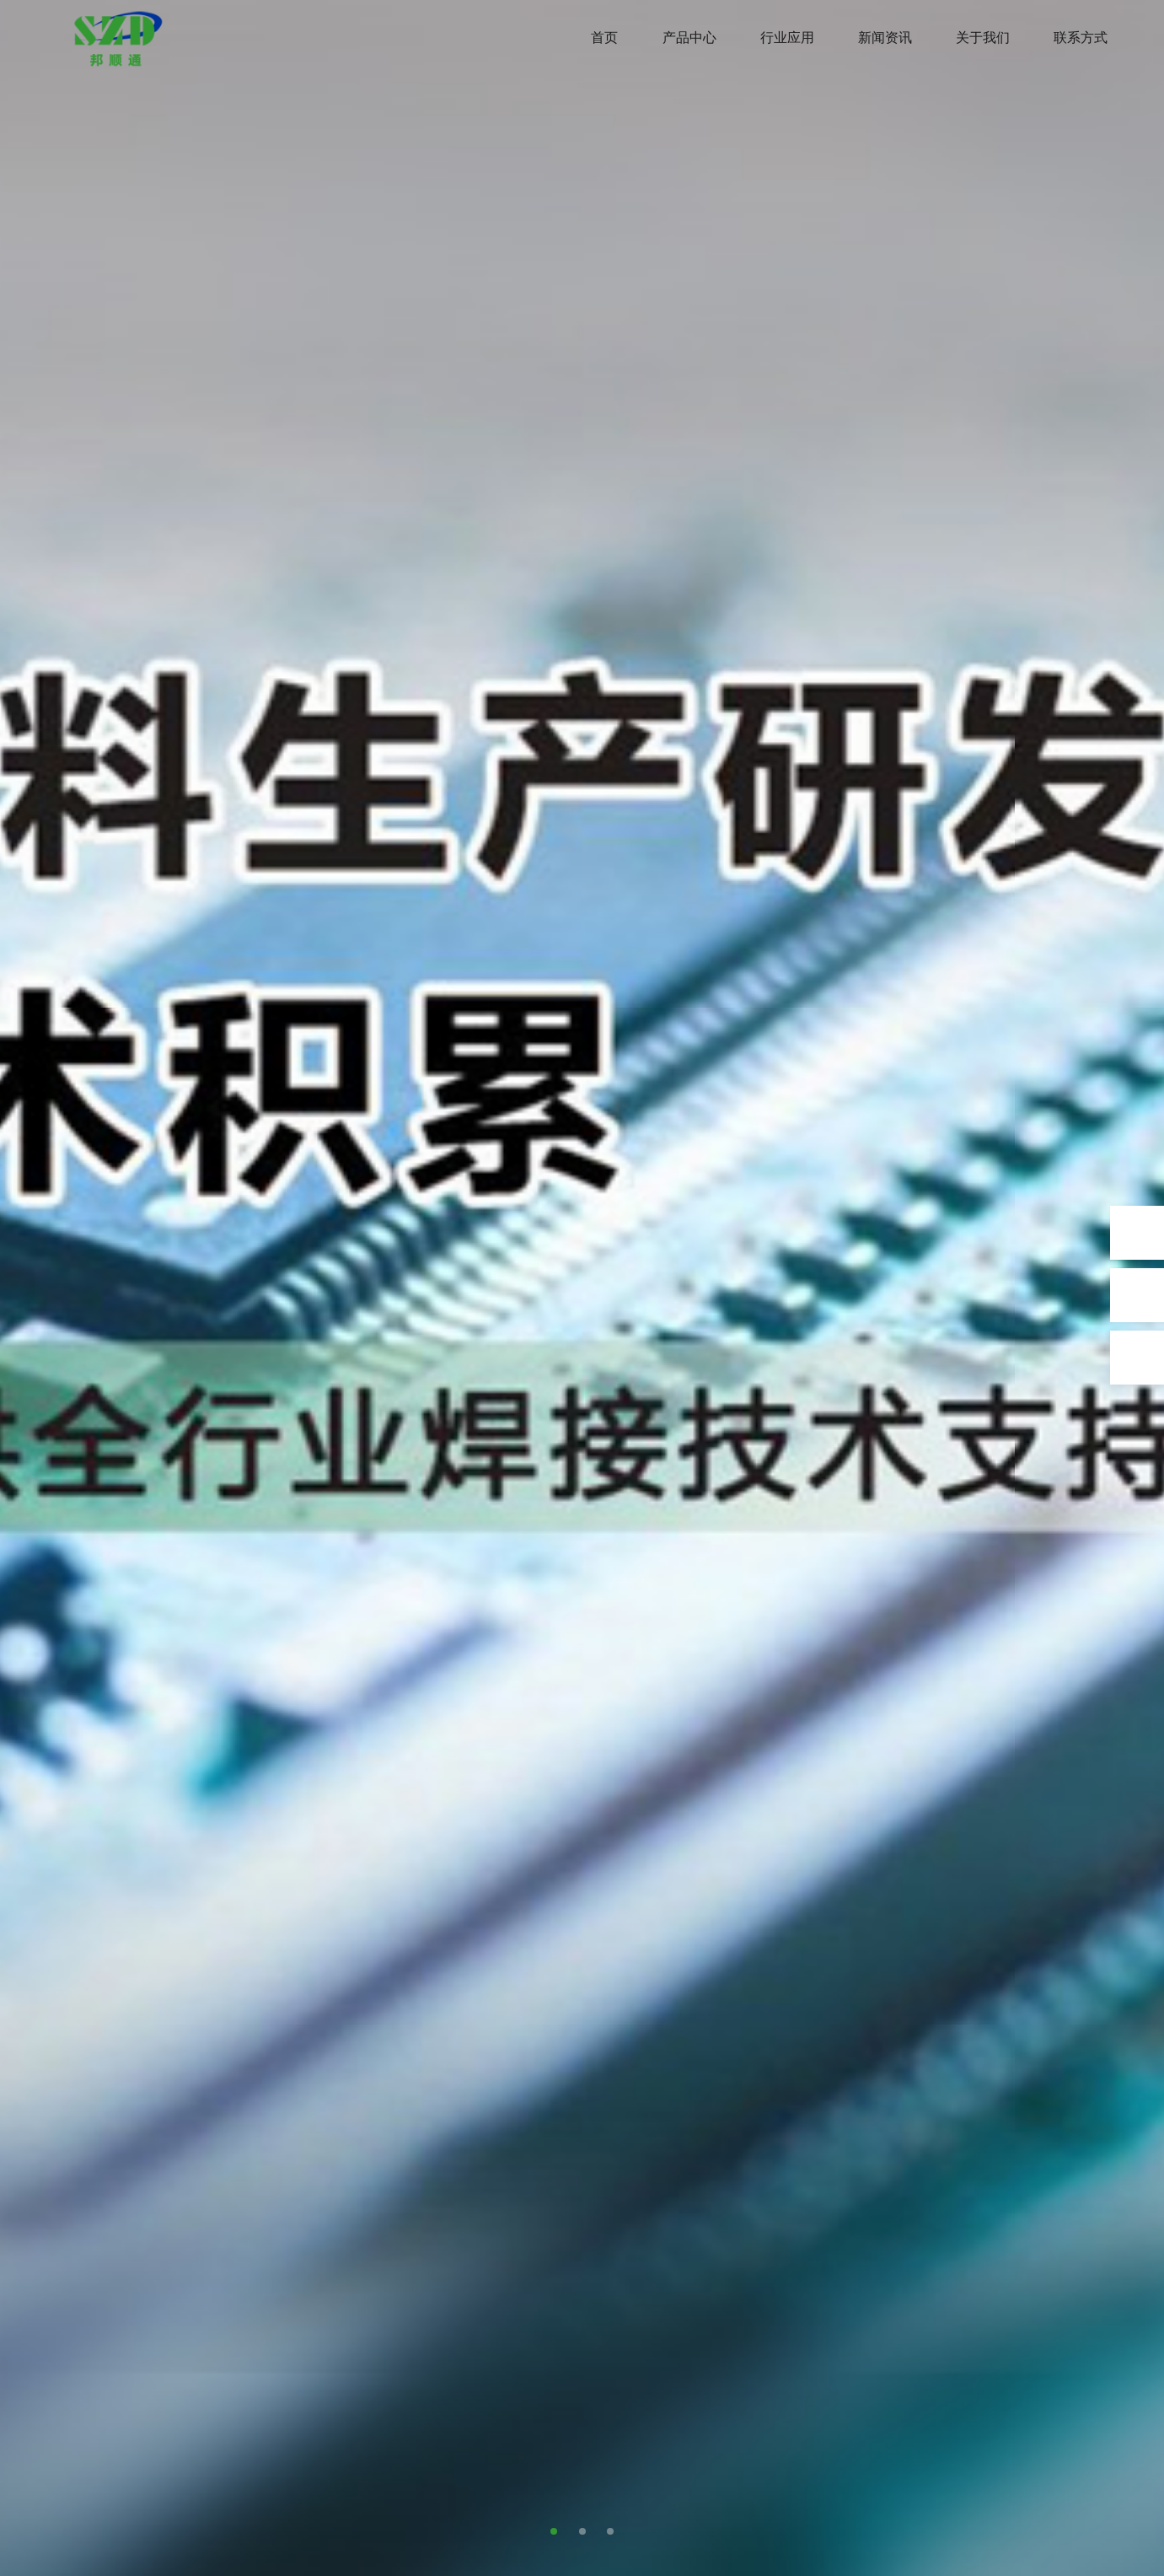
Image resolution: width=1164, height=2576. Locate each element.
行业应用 (787, 37)
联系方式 (1081, 37)
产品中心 (689, 37)
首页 (604, 37)
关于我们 (983, 37)
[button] (553, 2531)
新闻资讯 (885, 37)
